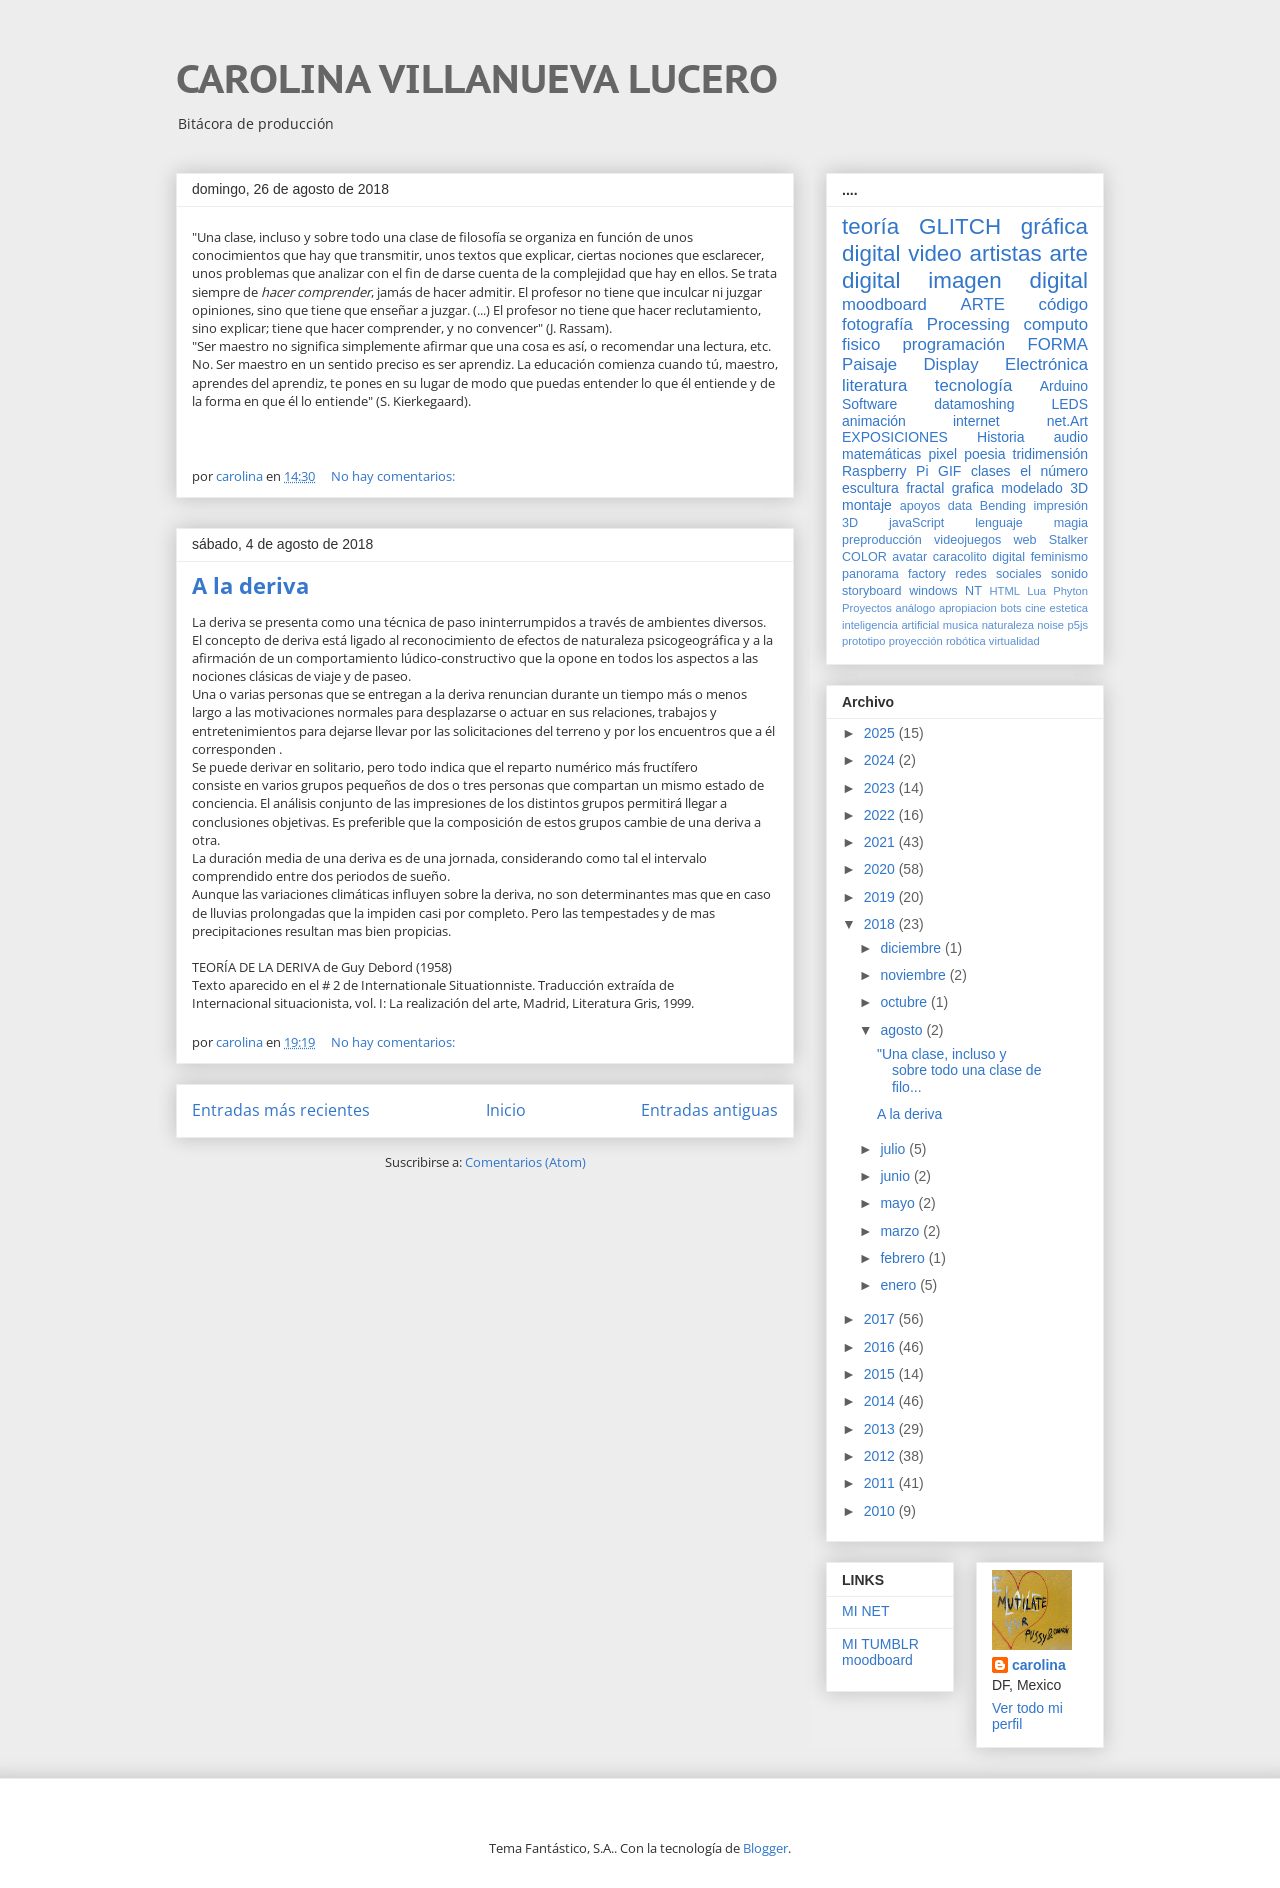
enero (900, 1285)
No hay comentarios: (394, 476)
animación (874, 421)
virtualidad (1014, 641)
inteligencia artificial (890, 625)
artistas (1005, 253)
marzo (901, 1231)
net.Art (1067, 421)
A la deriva (250, 585)
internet (976, 421)
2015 (881, 1374)
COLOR (864, 557)
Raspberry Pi (885, 471)
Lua (1036, 591)
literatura (874, 385)
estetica (1068, 608)
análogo (915, 608)
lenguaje (999, 523)
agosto (903, 1030)
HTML (1005, 591)
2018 (881, 924)
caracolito (960, 557)
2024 (881, 760)
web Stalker (1050, 540)
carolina (1039, 1665)
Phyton (1070, 591)
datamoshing (974, 404)
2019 (881, 897)
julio (894, 1149)
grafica (973, 488)
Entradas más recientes (281, 1110)
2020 (881, 869)
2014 (881, 1401)
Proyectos (867, 608)
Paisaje (869, 364)
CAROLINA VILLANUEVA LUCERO (477, 78)
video (935, 253)
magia (1071, 523)
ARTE (983, 304)
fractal (925, 488)
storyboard (872, 591)
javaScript (916, 523)
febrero (904, 1258)
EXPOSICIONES (895, 437)
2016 (881, 1347)
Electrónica (1046, 364)
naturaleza (1008, 625)
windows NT (945, 591)
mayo (899, 1203)
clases (991, 471)
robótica (966, 641)
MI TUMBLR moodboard (880, 1652)
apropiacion (968, 608)
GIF (949, 471)
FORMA (1057, 344)
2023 (881, 788)
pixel (942, 454)
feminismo (1059, 557)
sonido (1069, 574)
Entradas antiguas (709, 1110)
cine (1035, 608)
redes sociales (998, 574)
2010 (881, 1511)
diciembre (912, 948)
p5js (1078, 625)
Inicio (506, 1110)
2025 (881, 733)
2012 (881, 1456)
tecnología (973, 385)
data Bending (987, 506)
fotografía (877, 324)
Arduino (1064, 386)
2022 (881, 815)
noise (1050, 625)
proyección (916, 641)
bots (1010, 608)
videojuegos (967, 540)
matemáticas (881, 454)
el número (1054, 471)
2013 (881, 1429)
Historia (1000, 437)
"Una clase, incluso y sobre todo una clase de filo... (959, 1071)
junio (896, 1176)
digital (1008, 557)
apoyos (920, 506)
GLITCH (960, 226)
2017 (881, 1319)
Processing (968, 324)
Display (951, 364)
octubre (905, 1002)
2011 (881, 1483)
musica (960, 625)
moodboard (884, 304)
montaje (867, 505)
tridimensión (1050, 454)
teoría (870, 226)
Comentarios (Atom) (525, 1162)
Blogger (765, 1848)
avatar (909, 557)
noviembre (914, 975)
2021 (881, 842)
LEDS (1069, 404)
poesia (984, 454)
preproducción (882, 540)
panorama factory (894, 574)
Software (869, 404)
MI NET (865, 1611)
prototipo (864, 641)
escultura (870, 488)
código (1063, 304)
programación (954, 344)
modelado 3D (1044, 488)
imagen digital (1008, 280)
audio (1071, 437)
